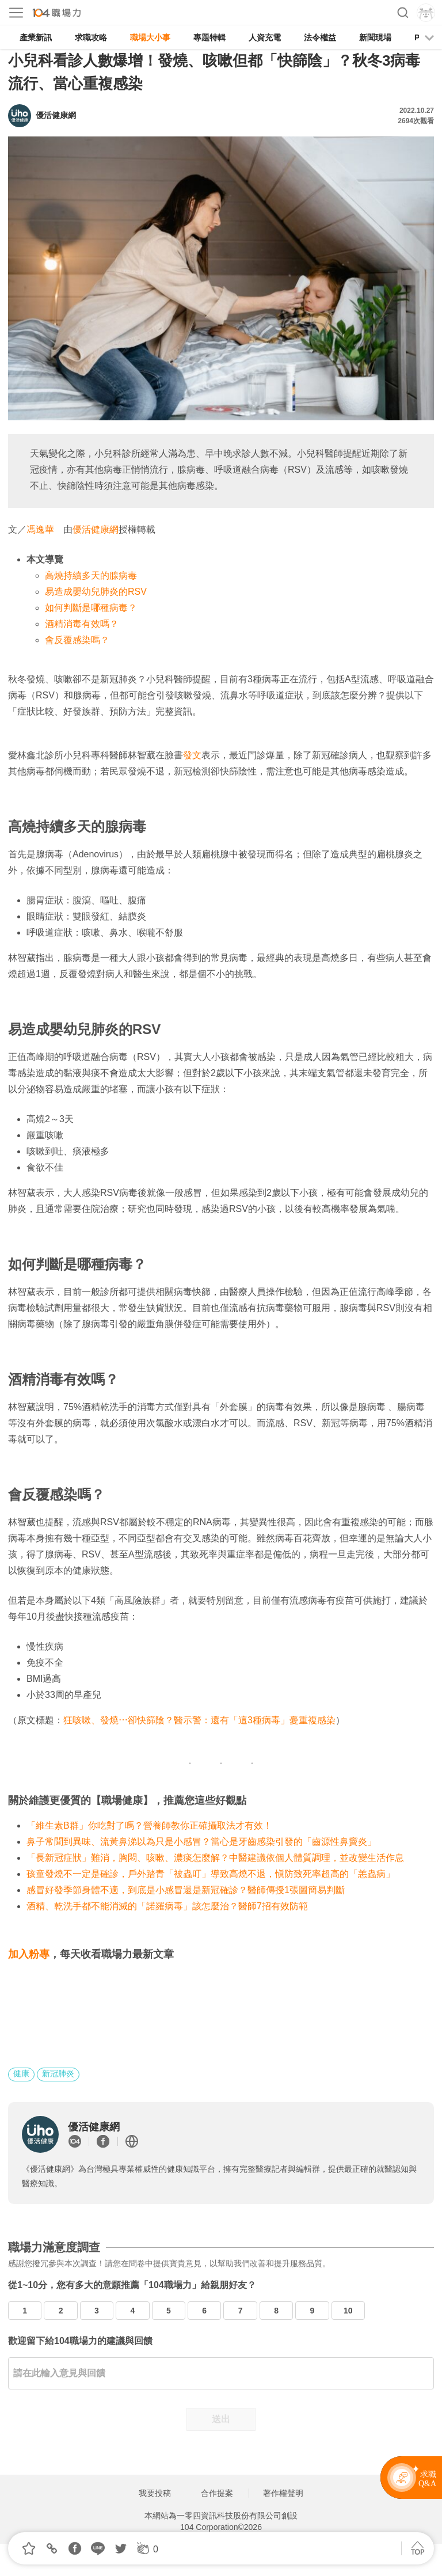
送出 (221, 2419)
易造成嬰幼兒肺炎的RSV (96, 591)
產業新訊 (36, 37)
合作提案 (217, 2493)
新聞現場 (375, 37)
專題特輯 (209, 37)
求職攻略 (91, 37)
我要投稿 (155, 2493)
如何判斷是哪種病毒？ (91, 608)
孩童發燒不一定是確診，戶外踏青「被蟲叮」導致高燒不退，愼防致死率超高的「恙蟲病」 (210, 1874)
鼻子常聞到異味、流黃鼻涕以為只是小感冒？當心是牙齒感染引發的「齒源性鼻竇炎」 (201, 1841)
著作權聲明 (283, 2493)
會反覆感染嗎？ (77, 640)
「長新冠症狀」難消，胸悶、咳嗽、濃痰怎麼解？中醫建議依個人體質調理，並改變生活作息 (215, 1858)
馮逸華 (40, 529)
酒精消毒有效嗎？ (82, 624)
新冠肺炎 (58, 2073)
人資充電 (265, 37)
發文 (192, 755)
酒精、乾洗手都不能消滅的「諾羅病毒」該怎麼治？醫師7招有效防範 (167, 1906)
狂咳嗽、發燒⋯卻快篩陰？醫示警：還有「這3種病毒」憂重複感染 (199, 1720)
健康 (21, 2073)
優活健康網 (96, 529)
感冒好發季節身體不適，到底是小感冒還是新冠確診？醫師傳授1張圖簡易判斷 (185, 1890)
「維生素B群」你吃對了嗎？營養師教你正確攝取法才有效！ (149, 1825)
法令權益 (320, 37)
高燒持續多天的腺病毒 (91, 575)
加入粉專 (28, 1954)
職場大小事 (150, 37)
